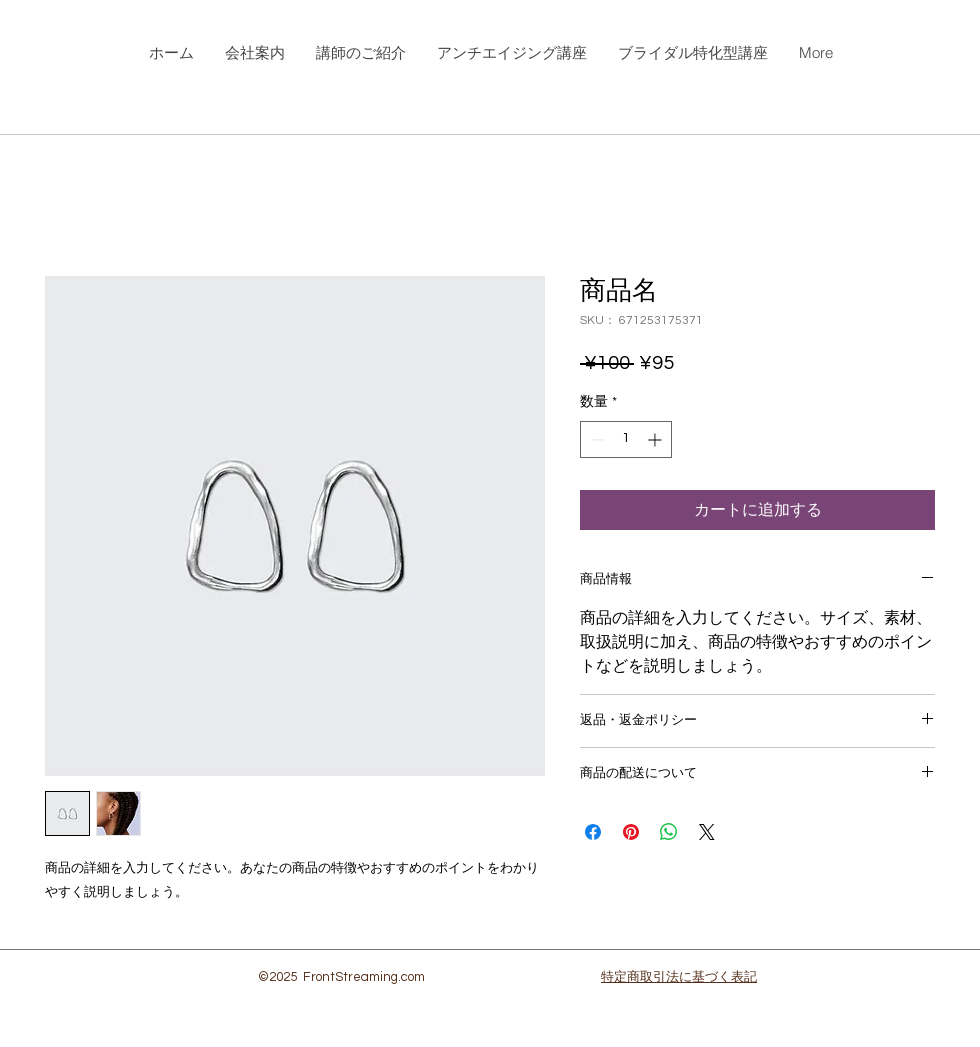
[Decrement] (595, 439)
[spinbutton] (626, 439)
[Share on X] (707, 832)
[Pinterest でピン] (631, 832)
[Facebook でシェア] (593, 832)
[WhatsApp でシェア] (669, 832)
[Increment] (656, 439)
